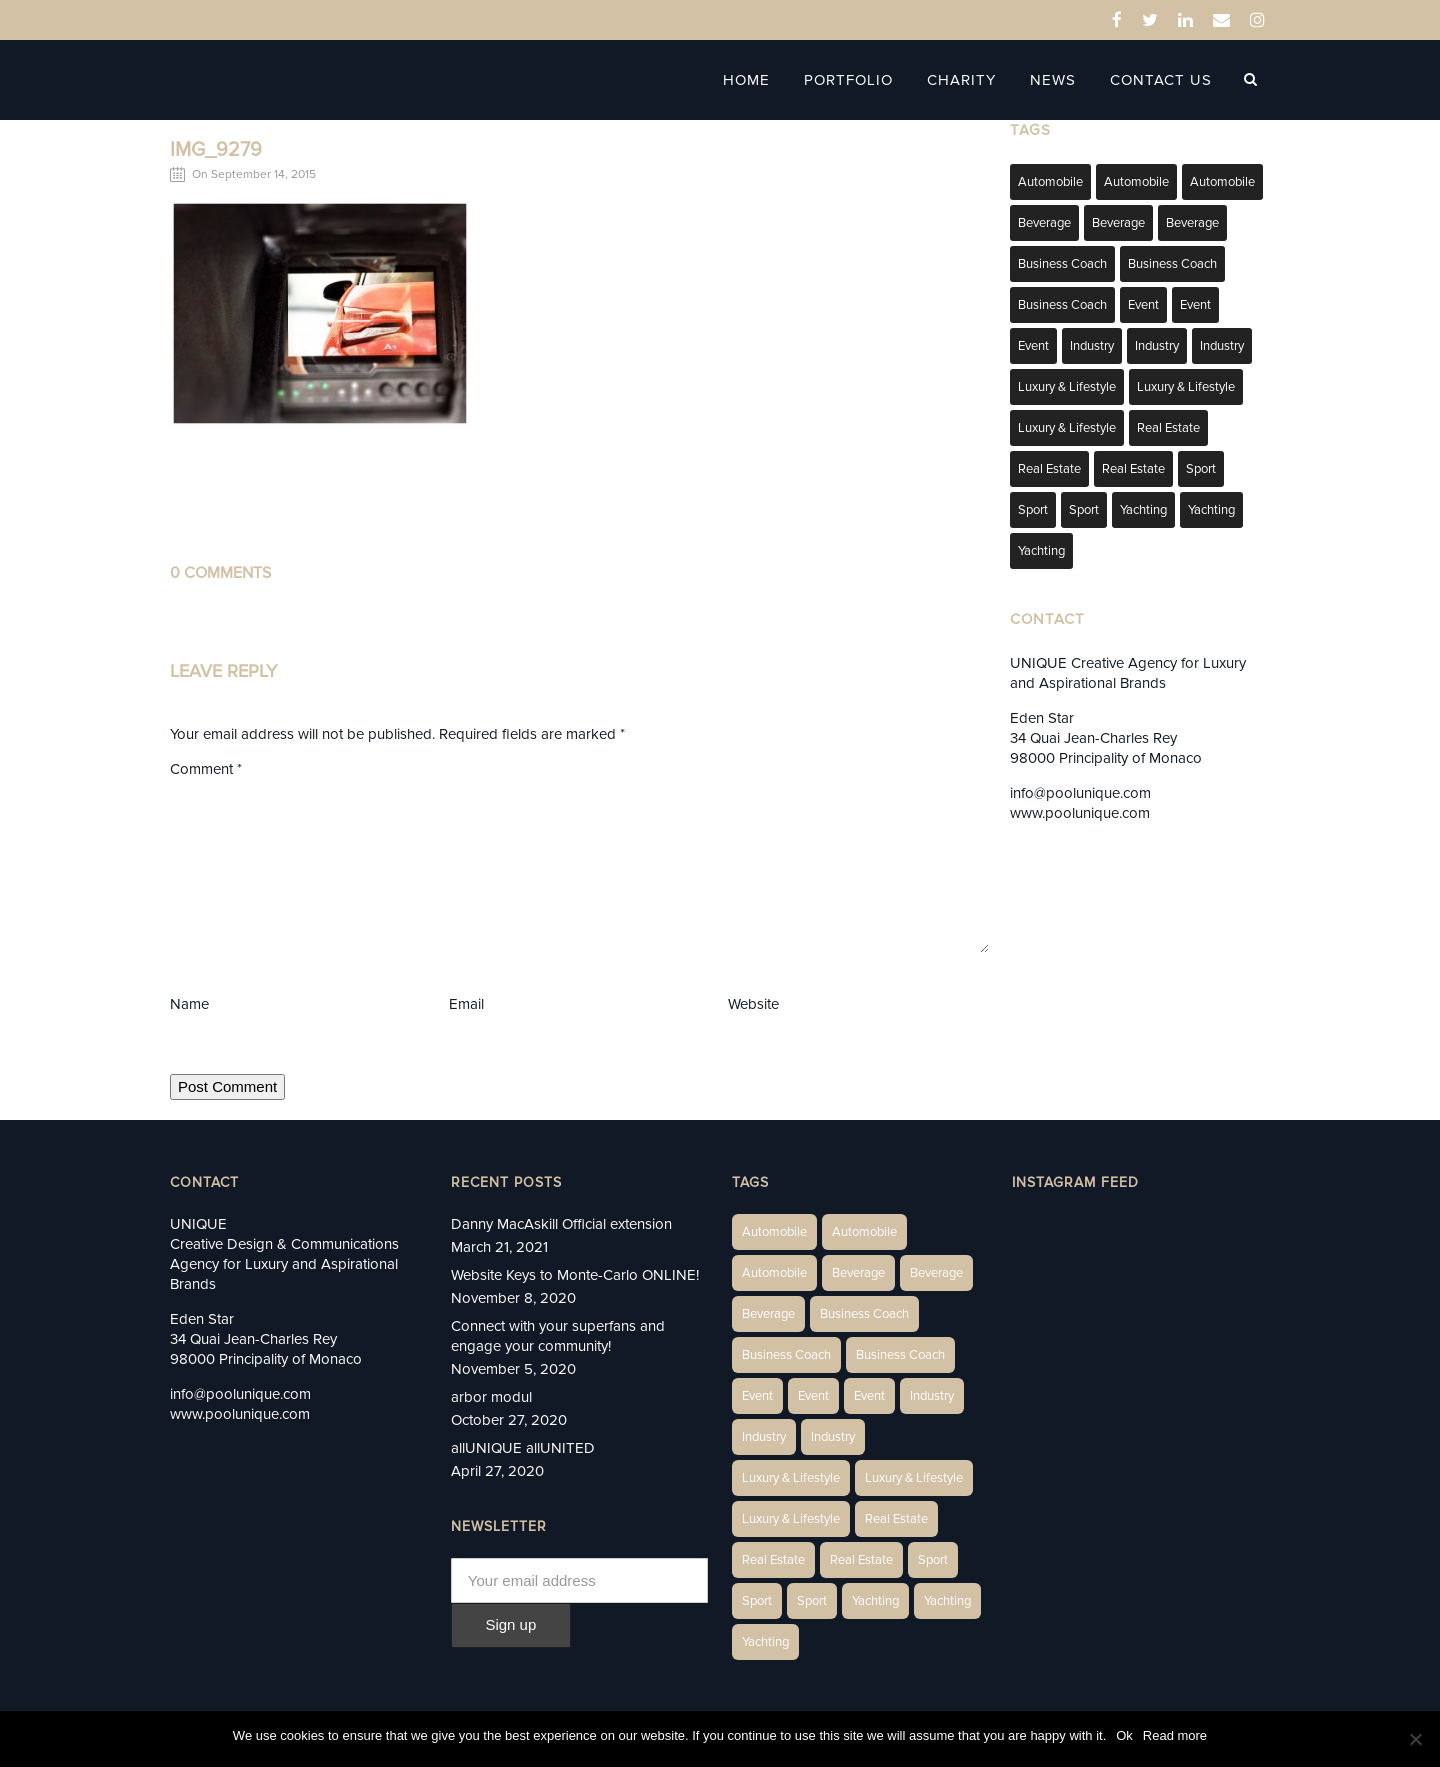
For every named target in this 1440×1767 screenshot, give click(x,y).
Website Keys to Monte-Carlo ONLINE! (575, 1275)
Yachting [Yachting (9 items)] (1041, 551)
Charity (973, 80)
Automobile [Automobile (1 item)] (1050, 182)
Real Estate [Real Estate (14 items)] (1168, 428)
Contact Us (1173, 80)
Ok (1124, 1735)
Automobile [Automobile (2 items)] (1136, 182)
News (1065, 80)
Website (753, 1004)
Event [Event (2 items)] (1143, 305)
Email (466, 1004)
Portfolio (860, 80)
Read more (1175, 1735)
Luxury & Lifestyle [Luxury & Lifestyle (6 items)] (1067, 387)
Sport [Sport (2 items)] (1201, 469)
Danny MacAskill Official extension (561, 1224)
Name (189, 1004)
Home (758, 80)
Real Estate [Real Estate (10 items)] (1049, 469)
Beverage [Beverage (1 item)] (1044, 223)
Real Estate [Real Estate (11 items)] (1133, 469)
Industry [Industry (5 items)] (1222, 346)
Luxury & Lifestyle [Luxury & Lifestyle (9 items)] (1067, 428)
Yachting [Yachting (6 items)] (1143, 510)
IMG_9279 (216, 150)
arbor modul (491, 1397)
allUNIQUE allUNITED (523, 1448)
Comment (206, 769)
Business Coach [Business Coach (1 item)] (1062, 264)
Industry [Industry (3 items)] (1092, 346)
